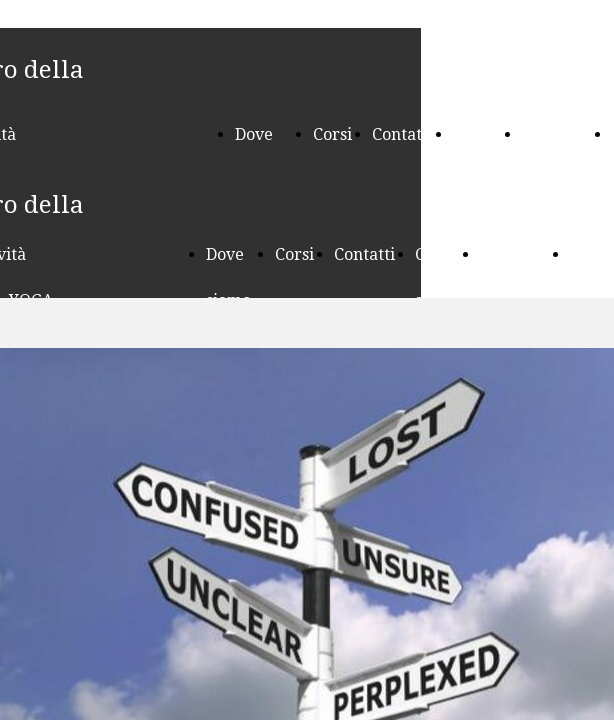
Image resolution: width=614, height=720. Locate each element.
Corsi (332, 134)
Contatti (402, 134)
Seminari (557, 134)
